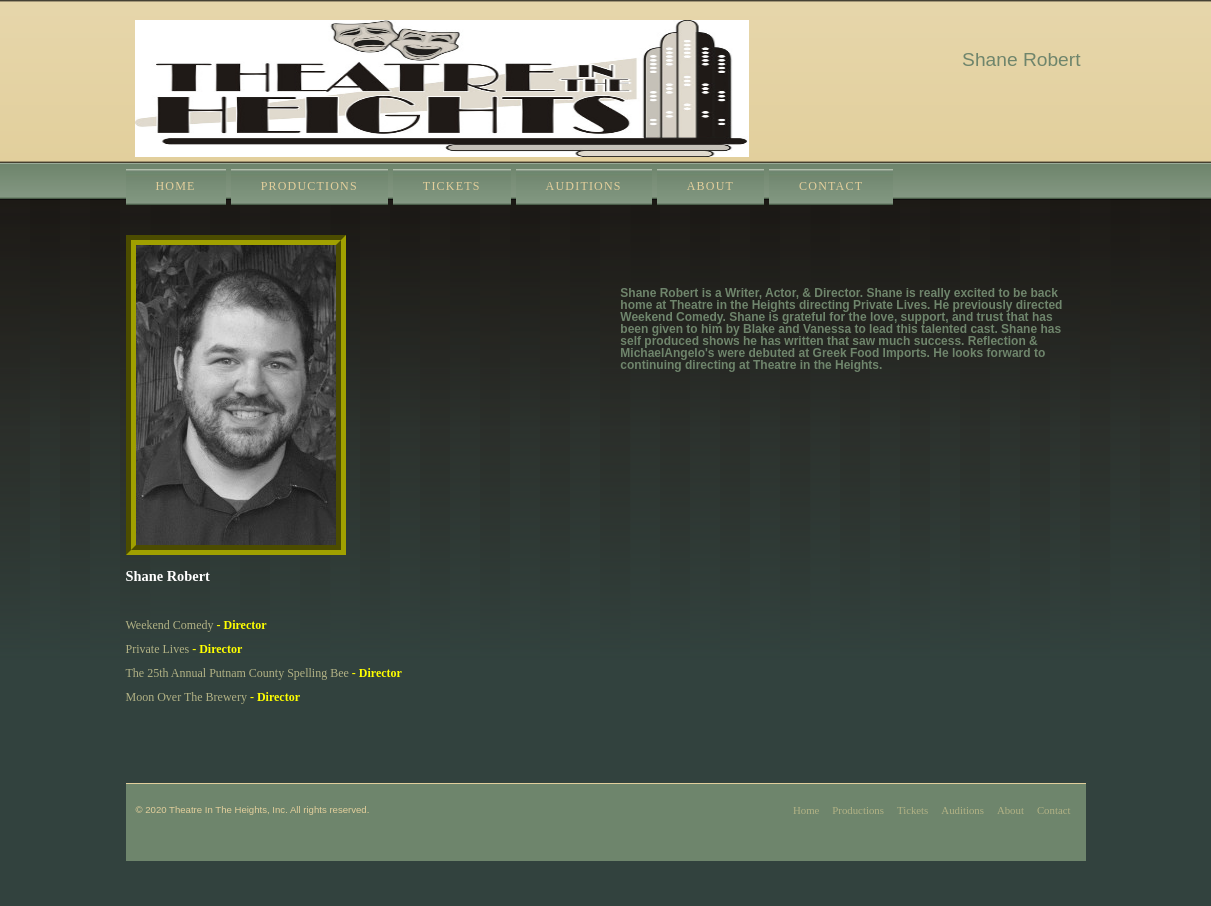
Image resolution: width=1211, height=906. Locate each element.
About (710, 186)
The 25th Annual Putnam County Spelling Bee (237, 673)
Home (176, 186)
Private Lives (158, 649)
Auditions (584, 186)
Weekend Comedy (170, 625)
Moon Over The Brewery (186, 697)
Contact (831, 186)
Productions (309, 186)
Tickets (452, 186)
